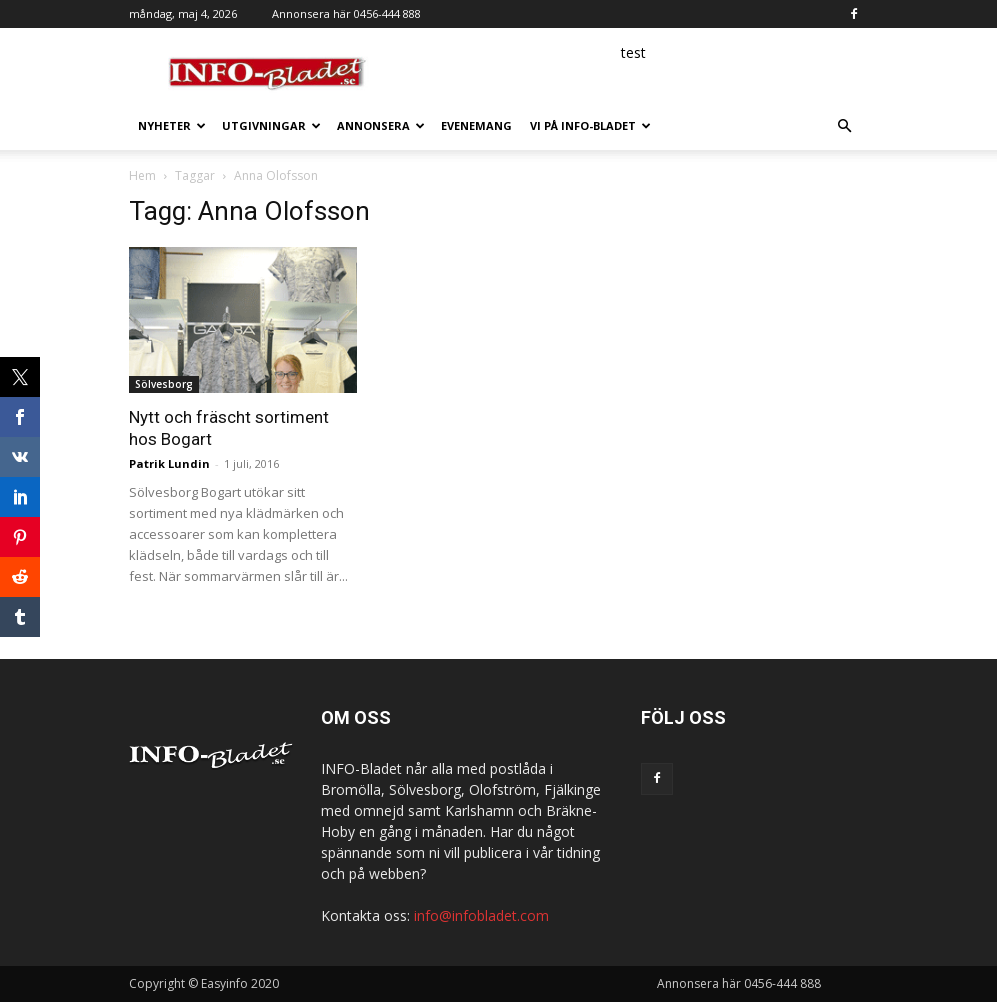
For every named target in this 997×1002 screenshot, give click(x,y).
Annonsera (381, 125)
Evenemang (476, 125)
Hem (142, 175)
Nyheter (172, 125)
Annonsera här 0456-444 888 (346, 13)
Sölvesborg (164, 384)
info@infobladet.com (481, 915)
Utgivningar (271, 125)
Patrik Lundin (169, 463)
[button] (845, 126)
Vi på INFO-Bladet (590, 125)
